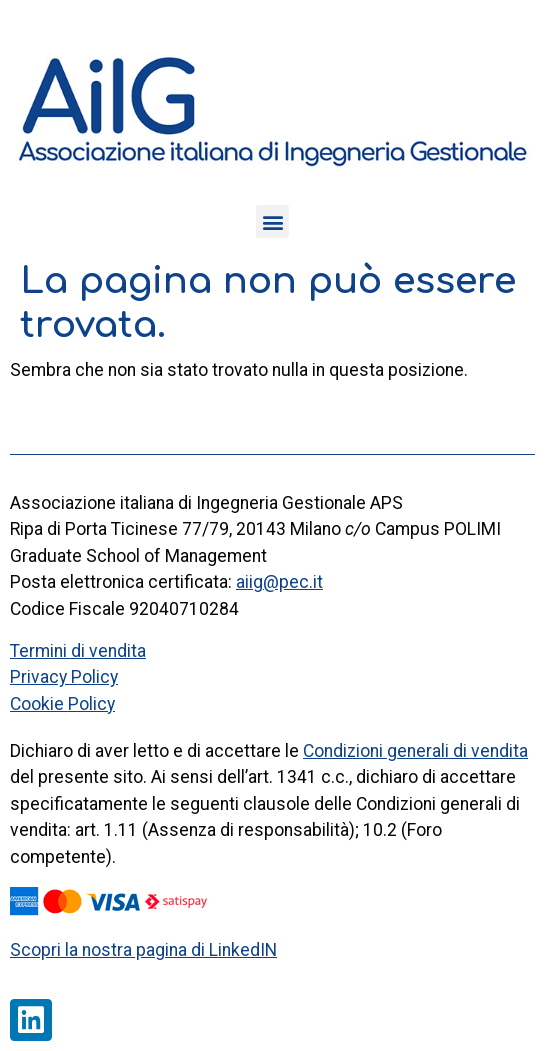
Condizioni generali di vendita (415, 751)
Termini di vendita (78, 651)
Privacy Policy (64, 677)
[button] (272, 221)
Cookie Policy (62, 704)
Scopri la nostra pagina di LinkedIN (143, 950)
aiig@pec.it (279, 582)
